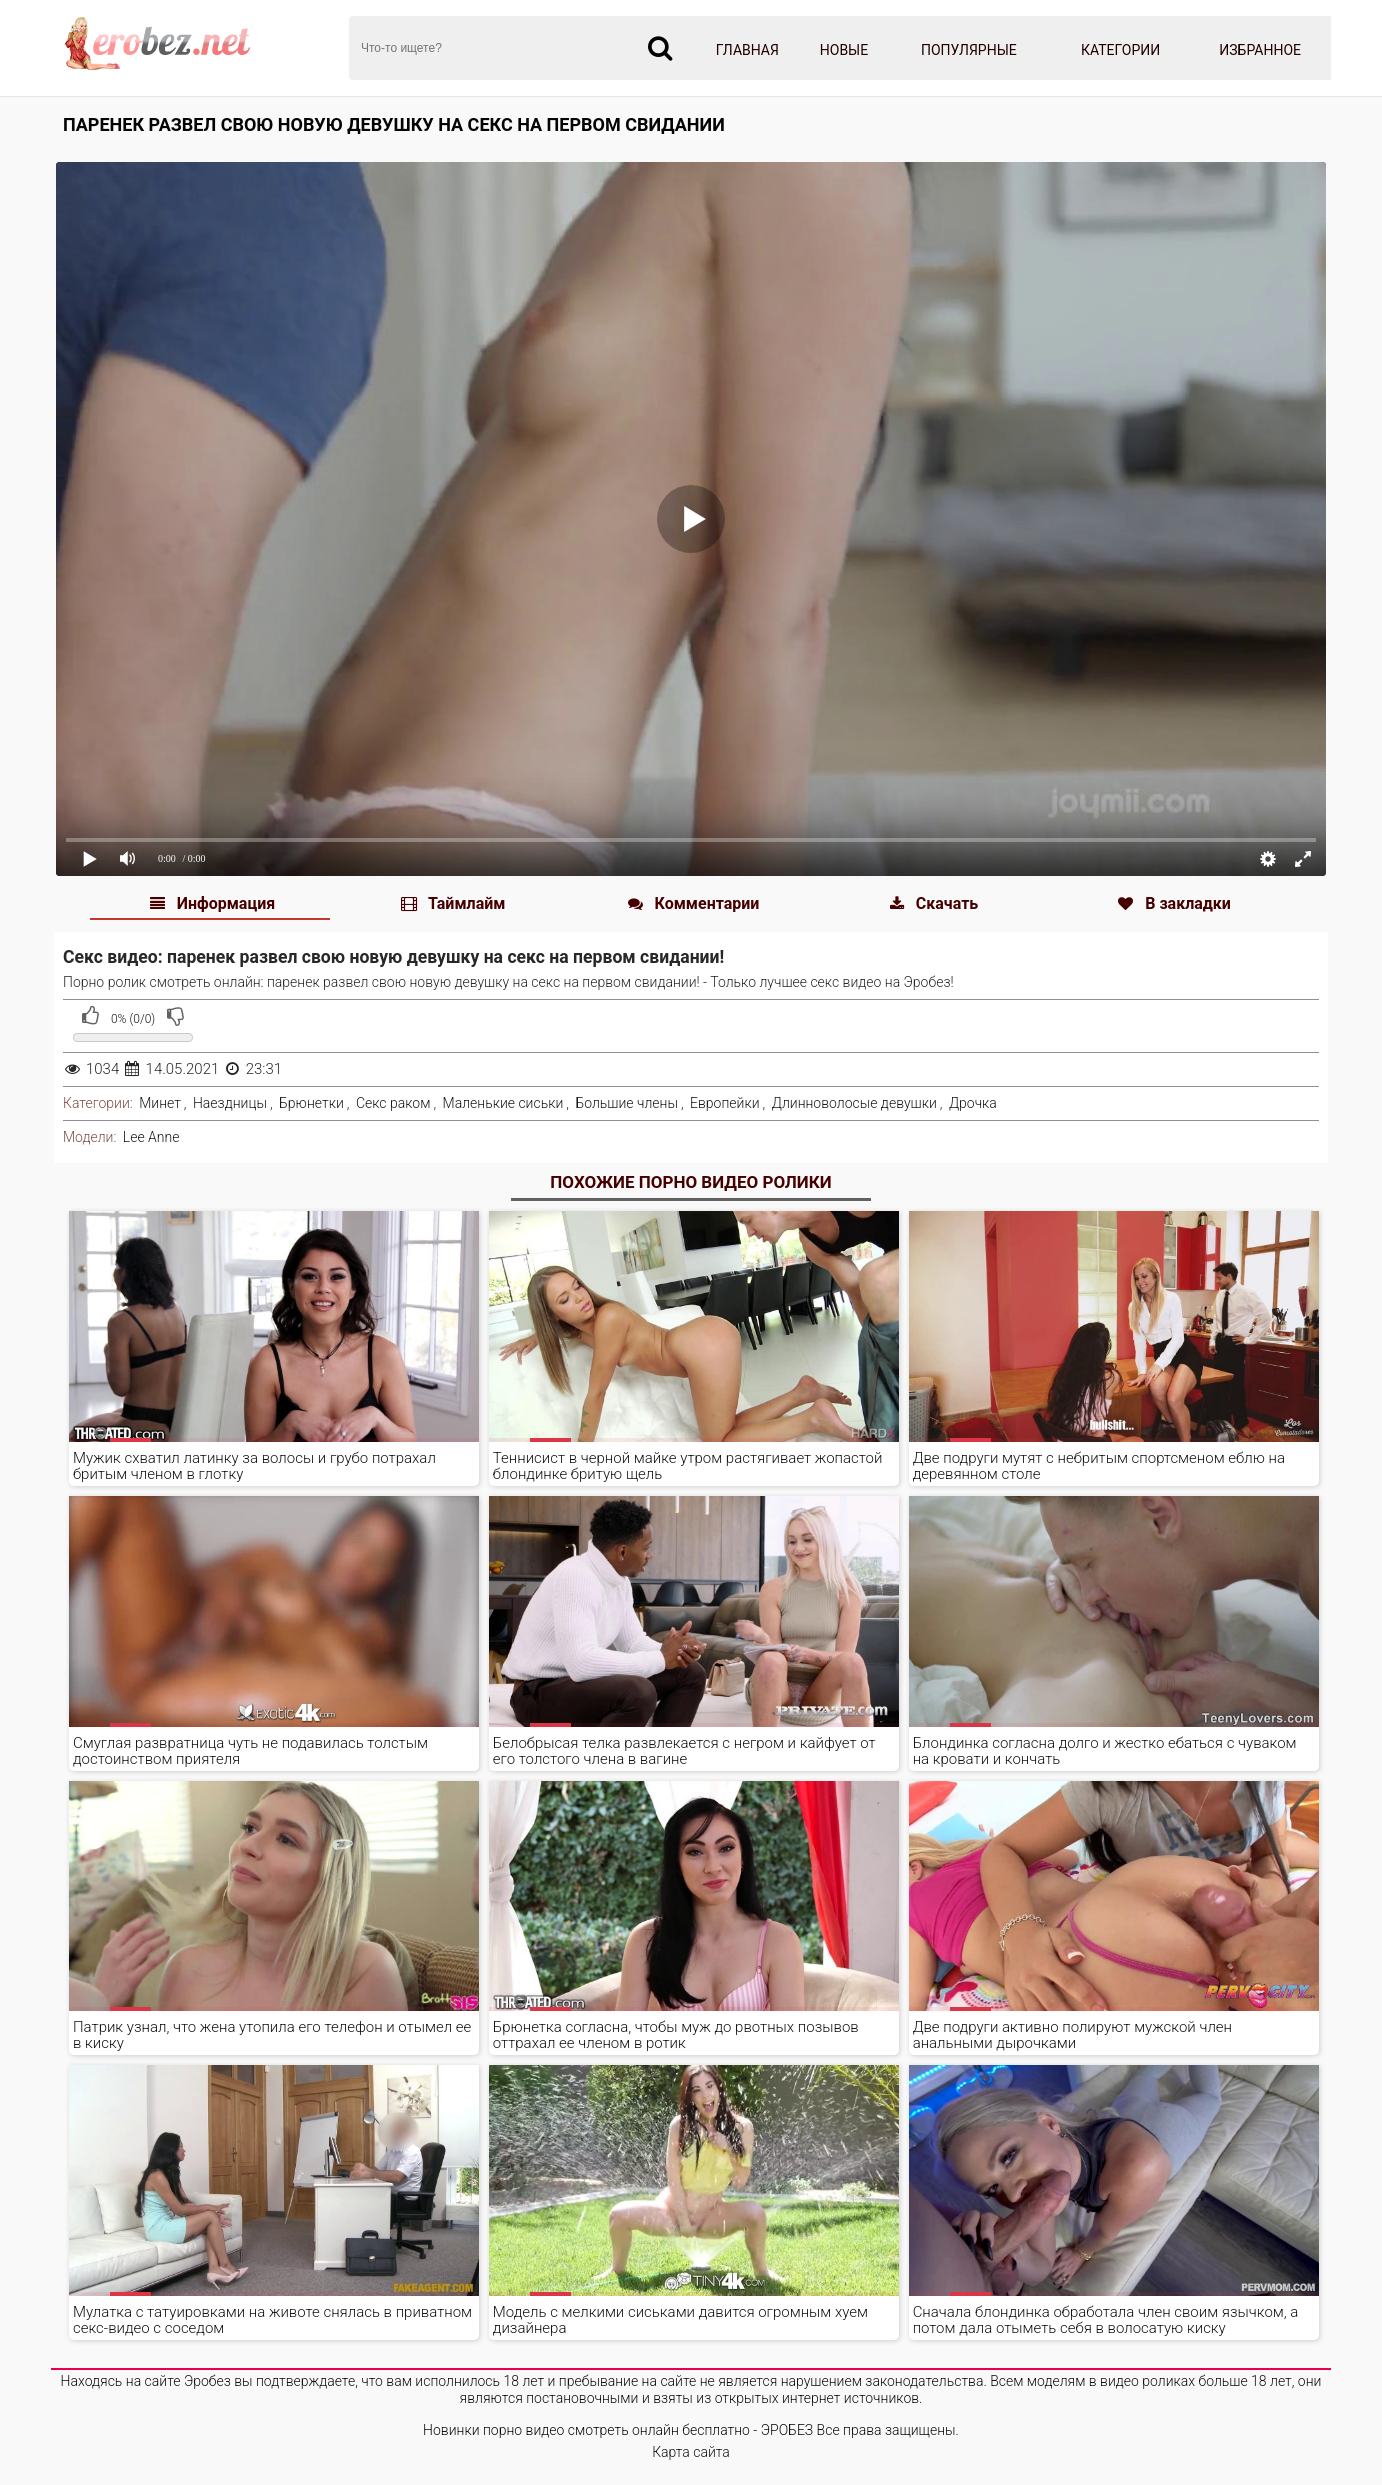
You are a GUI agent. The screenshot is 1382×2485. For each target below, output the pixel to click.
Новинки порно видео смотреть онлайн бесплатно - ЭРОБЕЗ (618, 2430)
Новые (844, 50)
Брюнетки (311, 1103)
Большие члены (626, 1103)
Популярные (969, 50)
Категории (1120, 50)
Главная (747, 50)
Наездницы (230, 1103)
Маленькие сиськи (503, 1103)
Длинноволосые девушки (854, 1103)
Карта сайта (691, 2452)
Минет (160, 1103)
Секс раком (393, 1103)
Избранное (1260, 50)
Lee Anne (151, 1137)
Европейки (725, 1103)
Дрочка (973, 1103)
